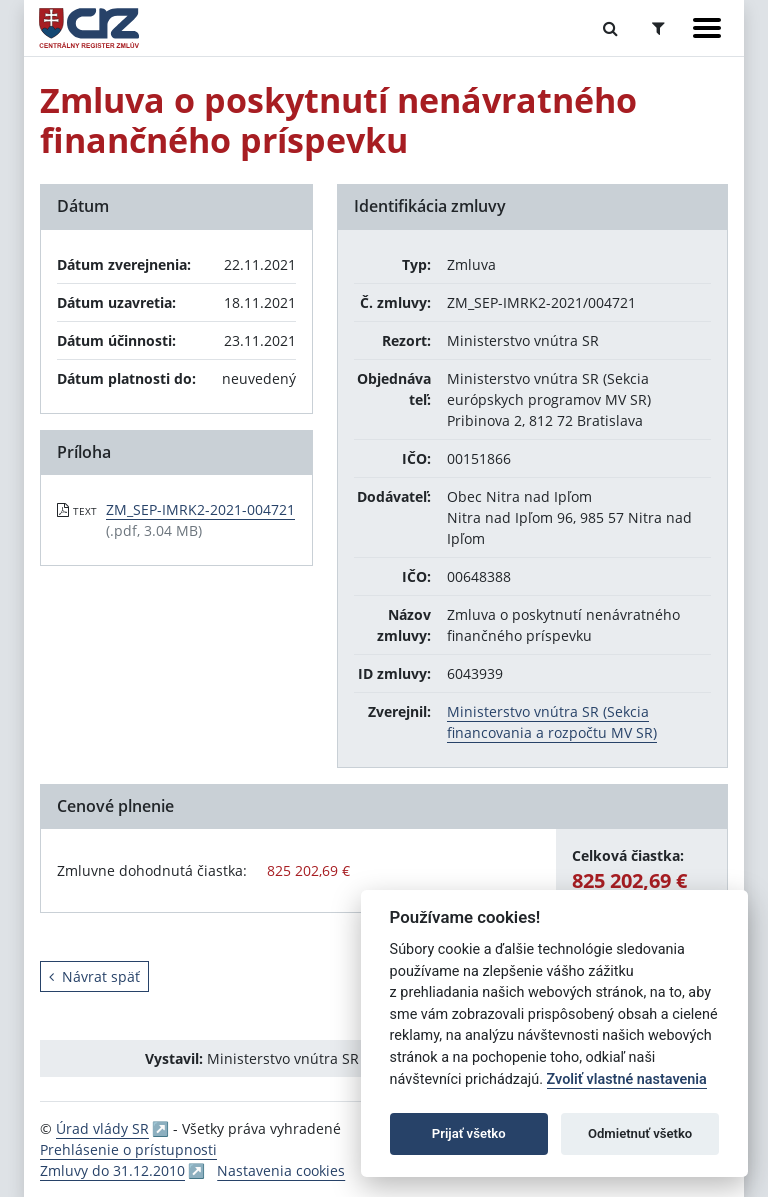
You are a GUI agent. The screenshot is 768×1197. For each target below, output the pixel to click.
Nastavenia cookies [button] (281, 1170)
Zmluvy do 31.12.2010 (112, 1170)
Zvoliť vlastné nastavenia (627, 1079)
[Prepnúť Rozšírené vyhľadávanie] (658, 28)
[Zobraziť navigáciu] (707, 28)
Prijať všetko (469, 1133)
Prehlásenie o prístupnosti (128, 1149)
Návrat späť (94, 976)
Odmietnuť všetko (640, 1133)
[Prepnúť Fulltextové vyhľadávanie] (610, 28)
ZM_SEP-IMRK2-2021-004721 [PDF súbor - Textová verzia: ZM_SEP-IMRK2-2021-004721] (200, 509)
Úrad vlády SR (102, 1128)
